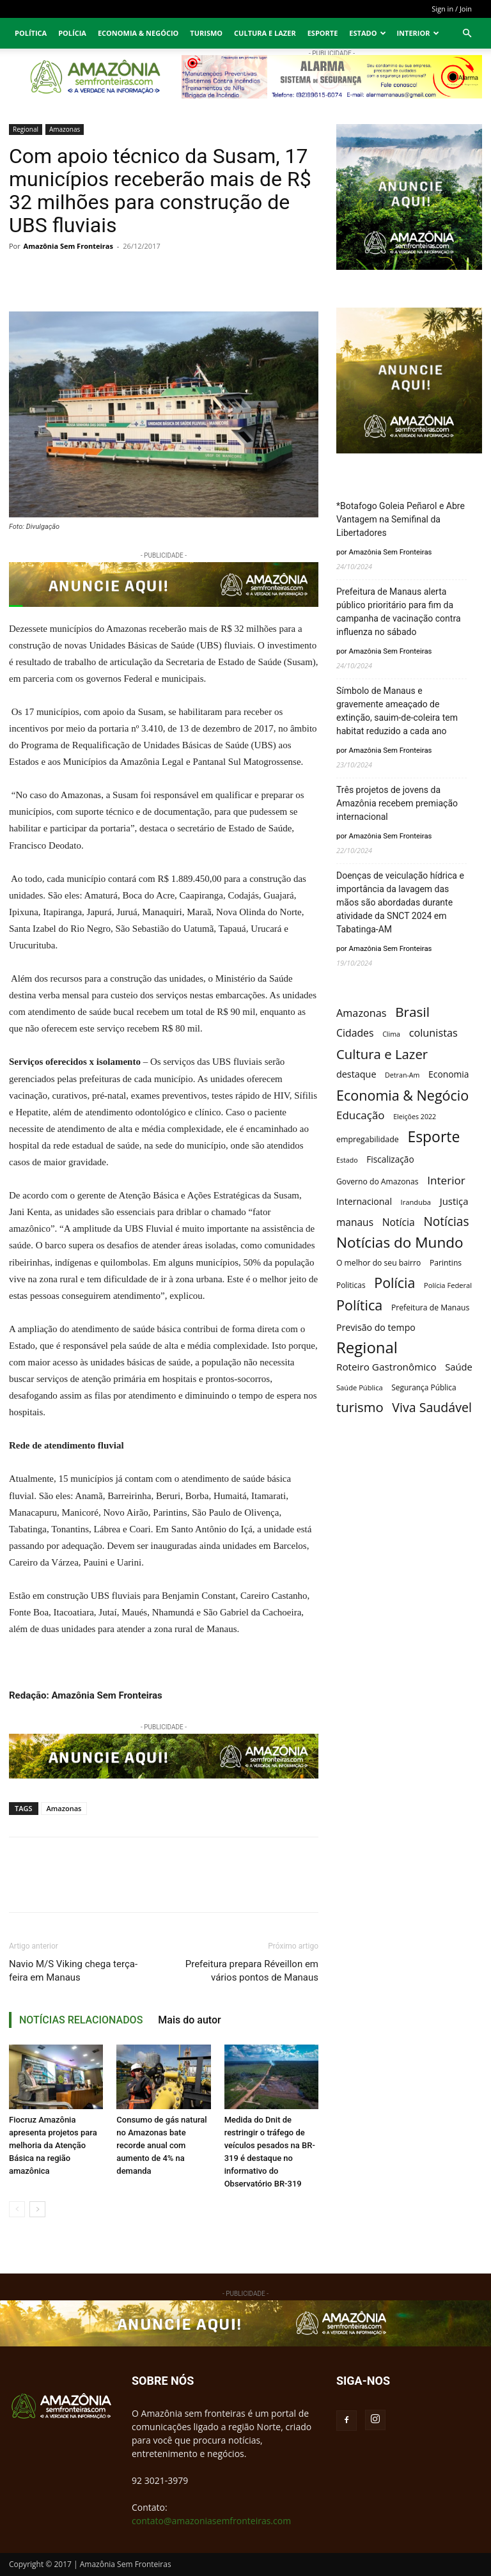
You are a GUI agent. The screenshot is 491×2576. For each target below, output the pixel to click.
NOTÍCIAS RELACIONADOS (81, 2020)
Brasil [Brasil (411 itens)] (412, 1012)
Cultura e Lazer (265, 33)
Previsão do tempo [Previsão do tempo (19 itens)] (376, 1327)
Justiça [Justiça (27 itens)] (454, 1201)
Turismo (206, 33)
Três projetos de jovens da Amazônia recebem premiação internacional (397, 803)
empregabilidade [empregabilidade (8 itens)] (367, 1139)
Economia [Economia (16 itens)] (448, 1074)
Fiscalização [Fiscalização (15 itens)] (390, 1159)
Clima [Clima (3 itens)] (391, 1034)
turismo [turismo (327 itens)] (360, 1407)
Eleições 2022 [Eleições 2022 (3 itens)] (414, 1116)
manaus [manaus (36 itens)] (354, 1222)
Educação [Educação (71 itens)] (360, 1115)
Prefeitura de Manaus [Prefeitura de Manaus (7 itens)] (430, 1307)
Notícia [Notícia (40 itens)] (398, 1222)
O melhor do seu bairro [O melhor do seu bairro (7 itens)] (378, 1262)
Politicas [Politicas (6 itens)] (351, 1285)
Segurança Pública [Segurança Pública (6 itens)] (423, 1387)
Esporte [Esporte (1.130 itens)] (433, 1136)
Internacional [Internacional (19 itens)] (364, 1201)
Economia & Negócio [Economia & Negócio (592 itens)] (402, 1095)
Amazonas (64, 129)
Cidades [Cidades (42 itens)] (355, 1033)
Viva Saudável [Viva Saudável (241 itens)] (432, 1407)
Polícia (72, 33)
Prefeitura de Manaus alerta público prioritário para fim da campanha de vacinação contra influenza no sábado (398, 611)
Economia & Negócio (138, 33)
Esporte (323, 33)
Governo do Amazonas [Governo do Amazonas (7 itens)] (377, 1181)
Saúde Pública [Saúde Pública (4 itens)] (359, 1387)
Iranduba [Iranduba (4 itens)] (416, 1202)
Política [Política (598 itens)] (359, 1305)
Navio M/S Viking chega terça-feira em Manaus (73, 1970)
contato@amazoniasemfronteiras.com (211, 2521)
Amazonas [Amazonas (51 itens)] (361, 1013)
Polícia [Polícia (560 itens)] (394, 1282)
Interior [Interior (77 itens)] (446, 1180)
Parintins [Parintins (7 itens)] (446, 1262)
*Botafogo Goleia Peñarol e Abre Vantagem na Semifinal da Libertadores (400, 519)
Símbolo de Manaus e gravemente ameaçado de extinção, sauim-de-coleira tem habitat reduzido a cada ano (397, 711)
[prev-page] (17, 2209)
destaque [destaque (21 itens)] (356, 1074)
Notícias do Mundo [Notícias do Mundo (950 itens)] (400, 1242)
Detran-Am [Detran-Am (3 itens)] (402, 1075)
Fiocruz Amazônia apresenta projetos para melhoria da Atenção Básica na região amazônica (53, 2145)
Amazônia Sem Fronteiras (68, 246)
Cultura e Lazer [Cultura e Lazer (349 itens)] (382, 1054)
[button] (466, 33)
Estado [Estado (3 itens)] (347, 1160)
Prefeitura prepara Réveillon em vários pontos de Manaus (251, 1970)
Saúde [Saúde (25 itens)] (458, 1366)
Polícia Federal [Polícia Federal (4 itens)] (448, 1285)
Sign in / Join (452, 8)
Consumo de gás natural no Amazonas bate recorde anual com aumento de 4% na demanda (161, 2145)
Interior (417, 33)
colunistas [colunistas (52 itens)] (433, 1033)
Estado (367, 33)
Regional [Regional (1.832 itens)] (367, 1347)
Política (31, 33)
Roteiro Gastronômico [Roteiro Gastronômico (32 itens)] (386, 1366)
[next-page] (37, 2209)
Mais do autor (189, 2020)
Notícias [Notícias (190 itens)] (446, 1222)
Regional (25, 129)
